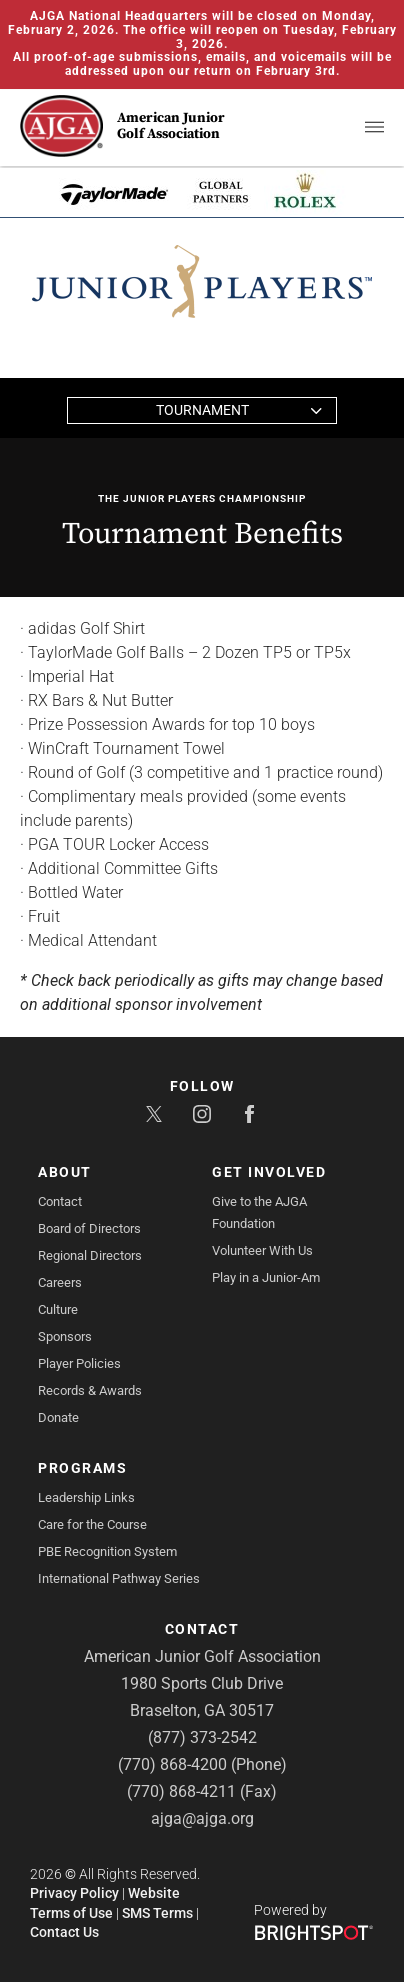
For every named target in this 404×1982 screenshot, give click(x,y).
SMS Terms (157, 1913)
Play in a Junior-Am (266, 1277)
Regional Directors (90, 1255)
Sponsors (65, 1336)
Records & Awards (90, 1390)
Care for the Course (92, 1524)
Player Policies (79, 1363)
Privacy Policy (74, 1893)
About (65, 1172)
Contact (60, 1201)
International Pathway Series (119, 1578)
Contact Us (64, 1932)
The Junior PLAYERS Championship (202, 498)
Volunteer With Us (262, 1250)
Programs (82, 1468)
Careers (60, 1282)
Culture (58, 1309)
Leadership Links (86, 1497)
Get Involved (269, 1172)
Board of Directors (89, 1228)
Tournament (202, 410)
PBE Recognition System (107, 1551)
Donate (58, 1417)
